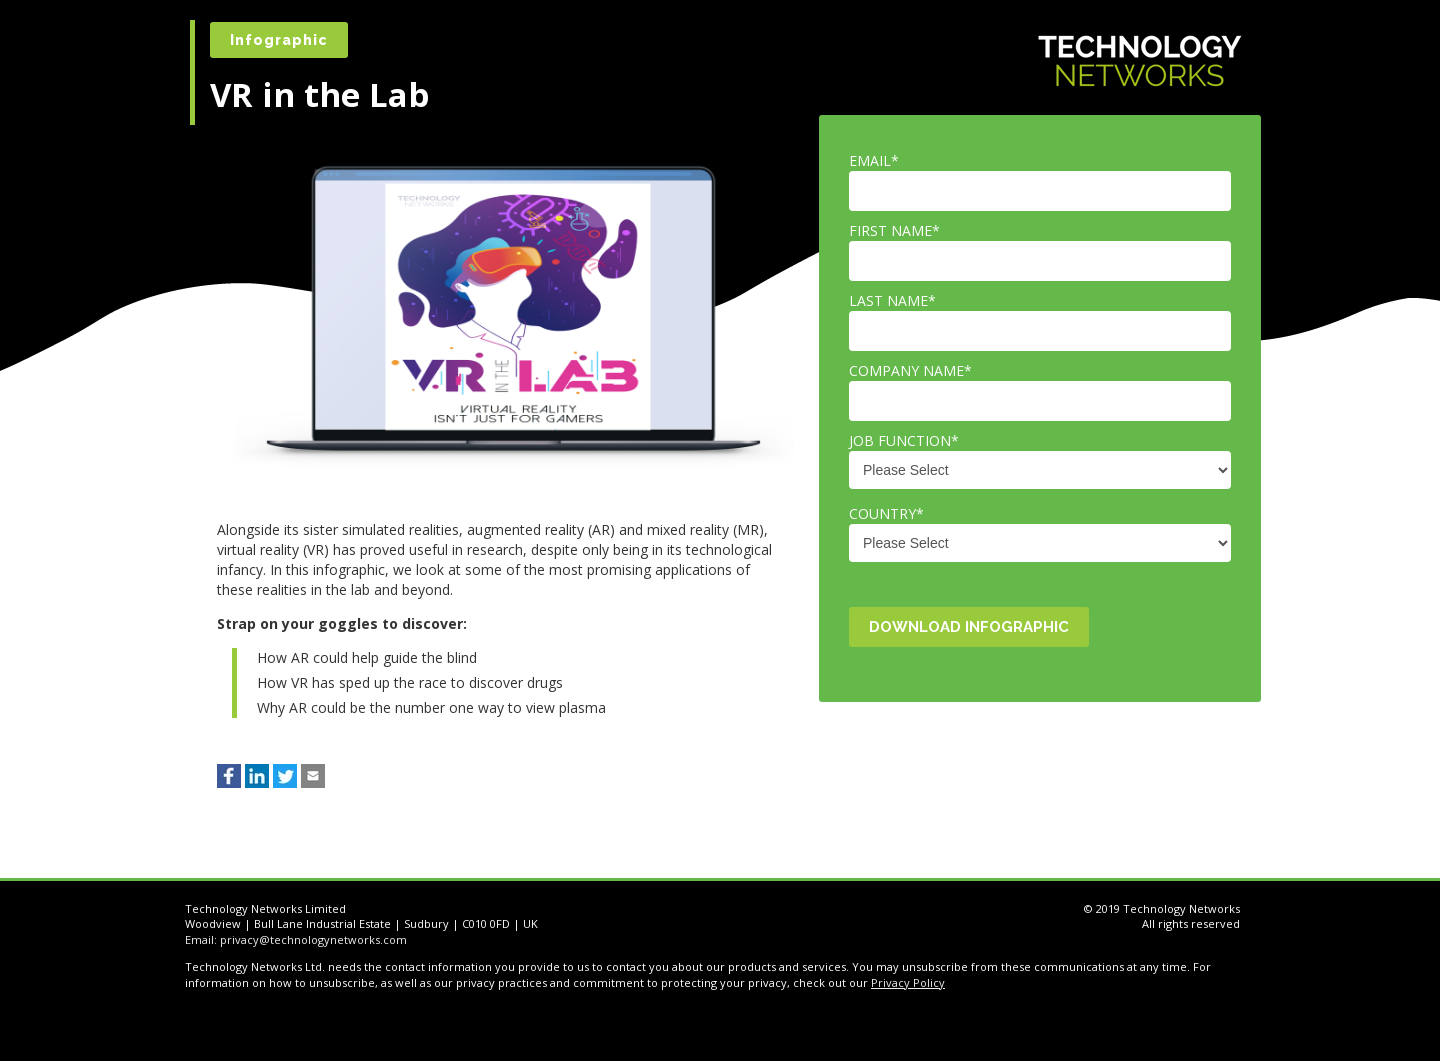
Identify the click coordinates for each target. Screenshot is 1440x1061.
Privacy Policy (908, 982)
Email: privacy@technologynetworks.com (296, 939)
